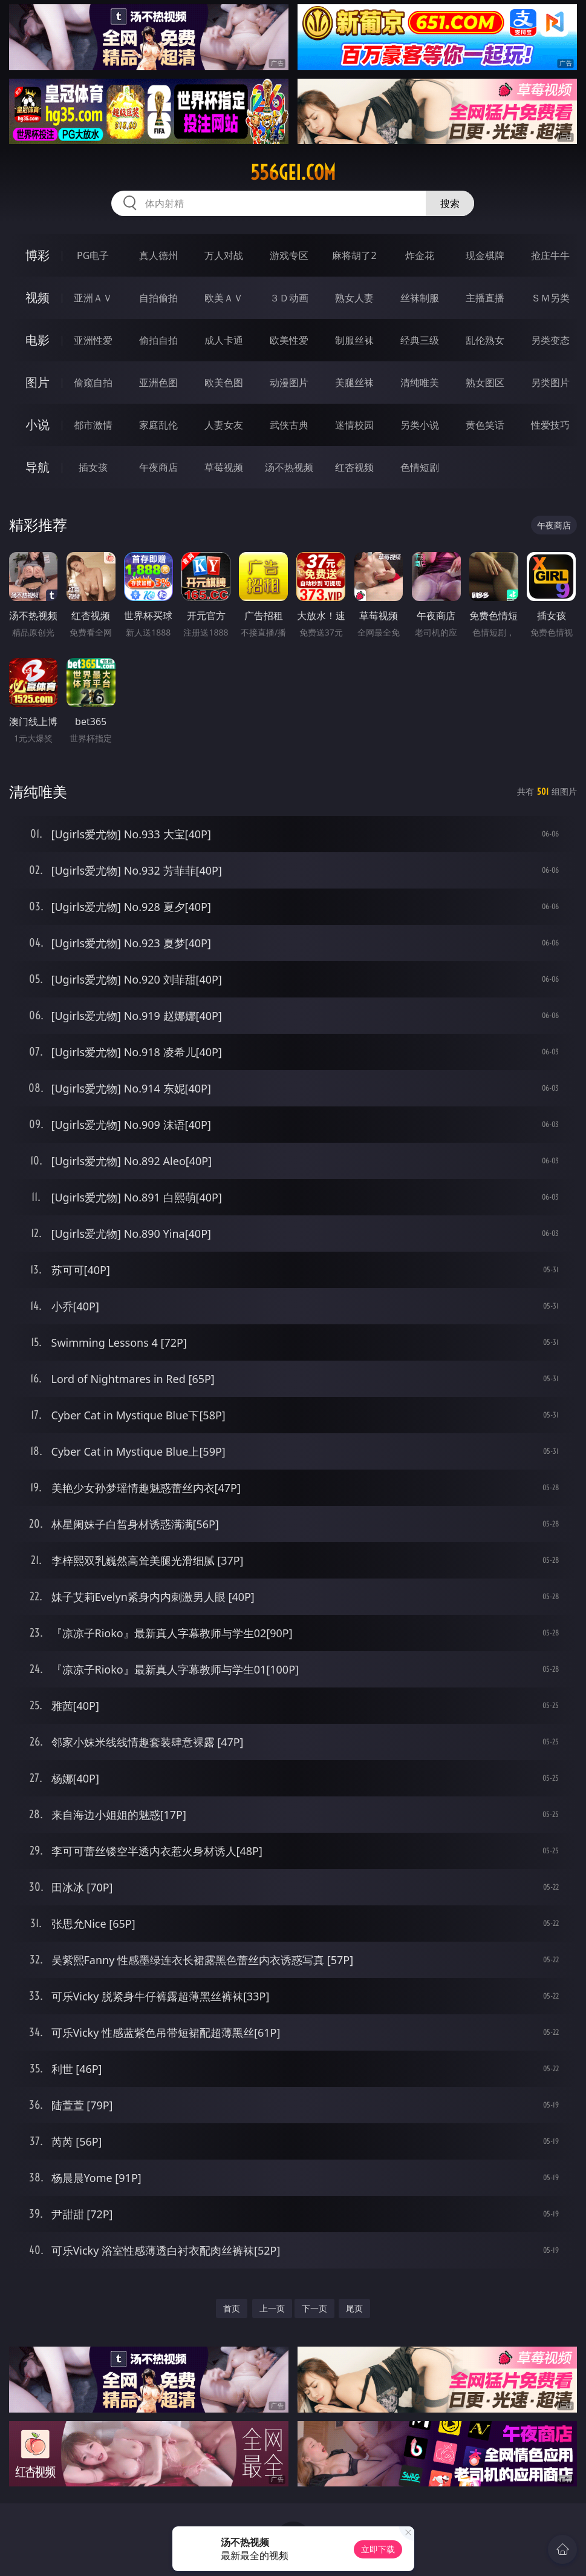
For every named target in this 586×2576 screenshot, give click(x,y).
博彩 (37, 255)
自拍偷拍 (158, 297)
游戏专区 (289, 255)
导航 (37, 467)
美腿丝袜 (354, 382)
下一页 (314, 2308)
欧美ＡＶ (223, 297)
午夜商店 (158, 467)
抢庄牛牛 (550, 255)
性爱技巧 (550, 425)
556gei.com (293, 172)
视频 (37, 297)
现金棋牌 (485, 255)
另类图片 (550, 382)
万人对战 (223, 255)
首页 (231, 2308)
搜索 (450, 203)
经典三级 (419, 340)
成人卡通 (223, 340)
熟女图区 (485, 382)
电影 (37, 340)
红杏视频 (354, 467)
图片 (37, 382)
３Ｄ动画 (289, 297)
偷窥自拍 (93, 382)
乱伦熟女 (485, 340)
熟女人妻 (354, 297)
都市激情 (93, 425)
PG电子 (93, 255)
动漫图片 (289, 382)
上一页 (272, 2308)
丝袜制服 (419, 297)
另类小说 (419, 425)
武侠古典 (289, 425)
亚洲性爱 (93, 340)
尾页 (354, 2308)
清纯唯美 (419, 382)
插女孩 (93, 467)
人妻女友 (223, 425)
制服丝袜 (354, 340)
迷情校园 (354, 425)
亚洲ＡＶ (93, 297)
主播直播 (485, 297)
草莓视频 (223, 467)
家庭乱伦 (158, 425)
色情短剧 (419, 467)
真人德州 (158, 255)
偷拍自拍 (158, 340)
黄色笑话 (485, 425)
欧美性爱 (289, 340)
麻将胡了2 (354, 255)
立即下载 (378, 2549)
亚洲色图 (158, 382)
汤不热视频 (289, 467)
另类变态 (550, 340)
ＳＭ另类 (550, 297)
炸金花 (419, 255)
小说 (37, 424)
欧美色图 (223, 382)
